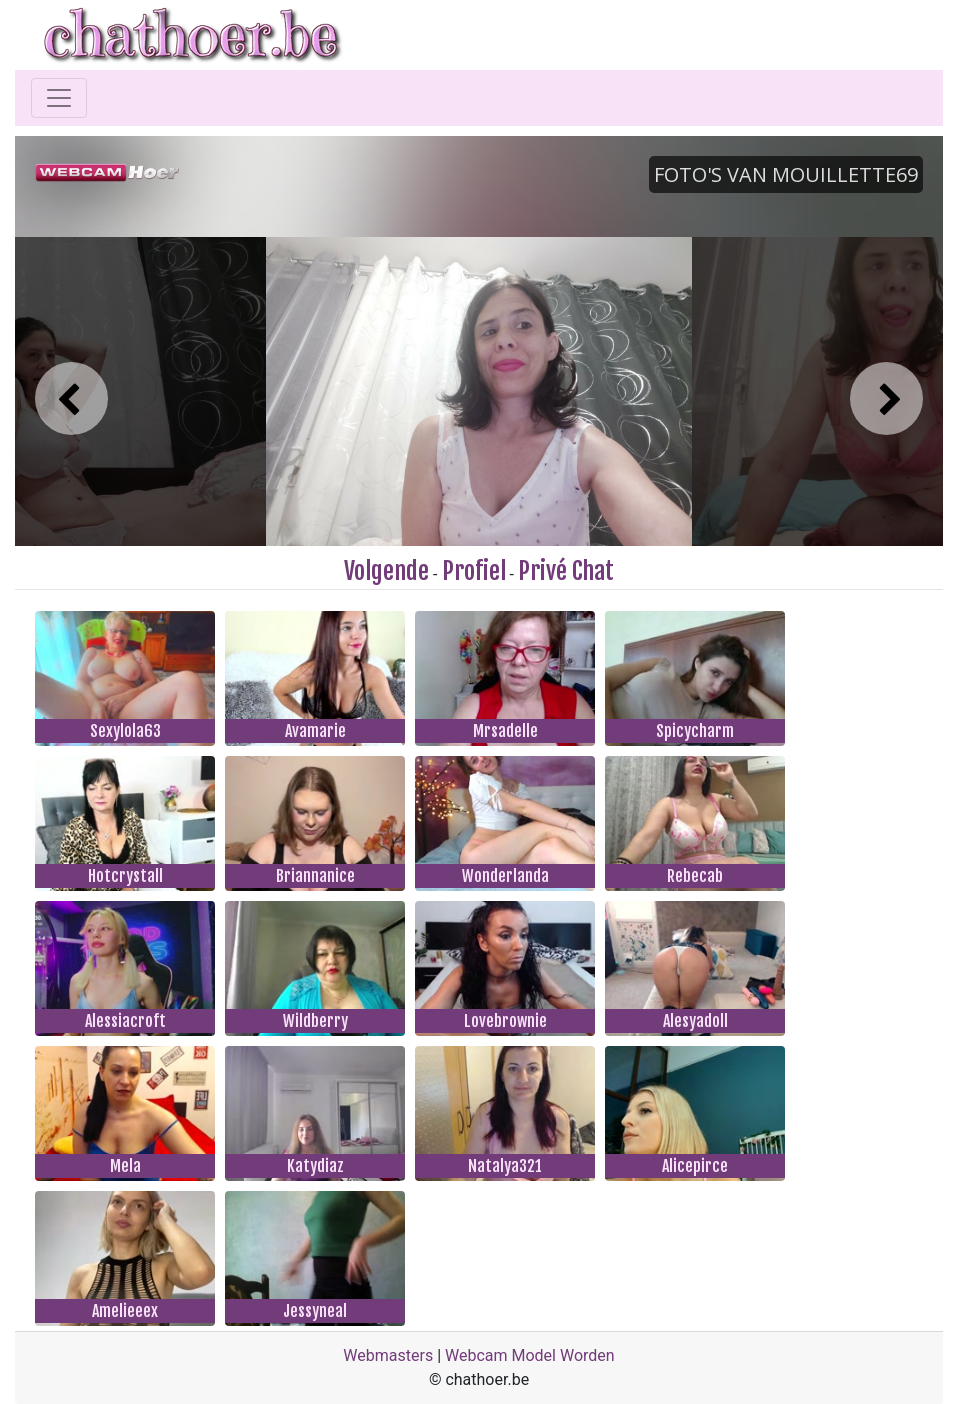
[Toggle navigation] (59, 98)
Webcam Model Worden (530, 1355)
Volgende (386, 571)
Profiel (474, 571)
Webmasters (388, 1355)
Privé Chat (566, 571)
